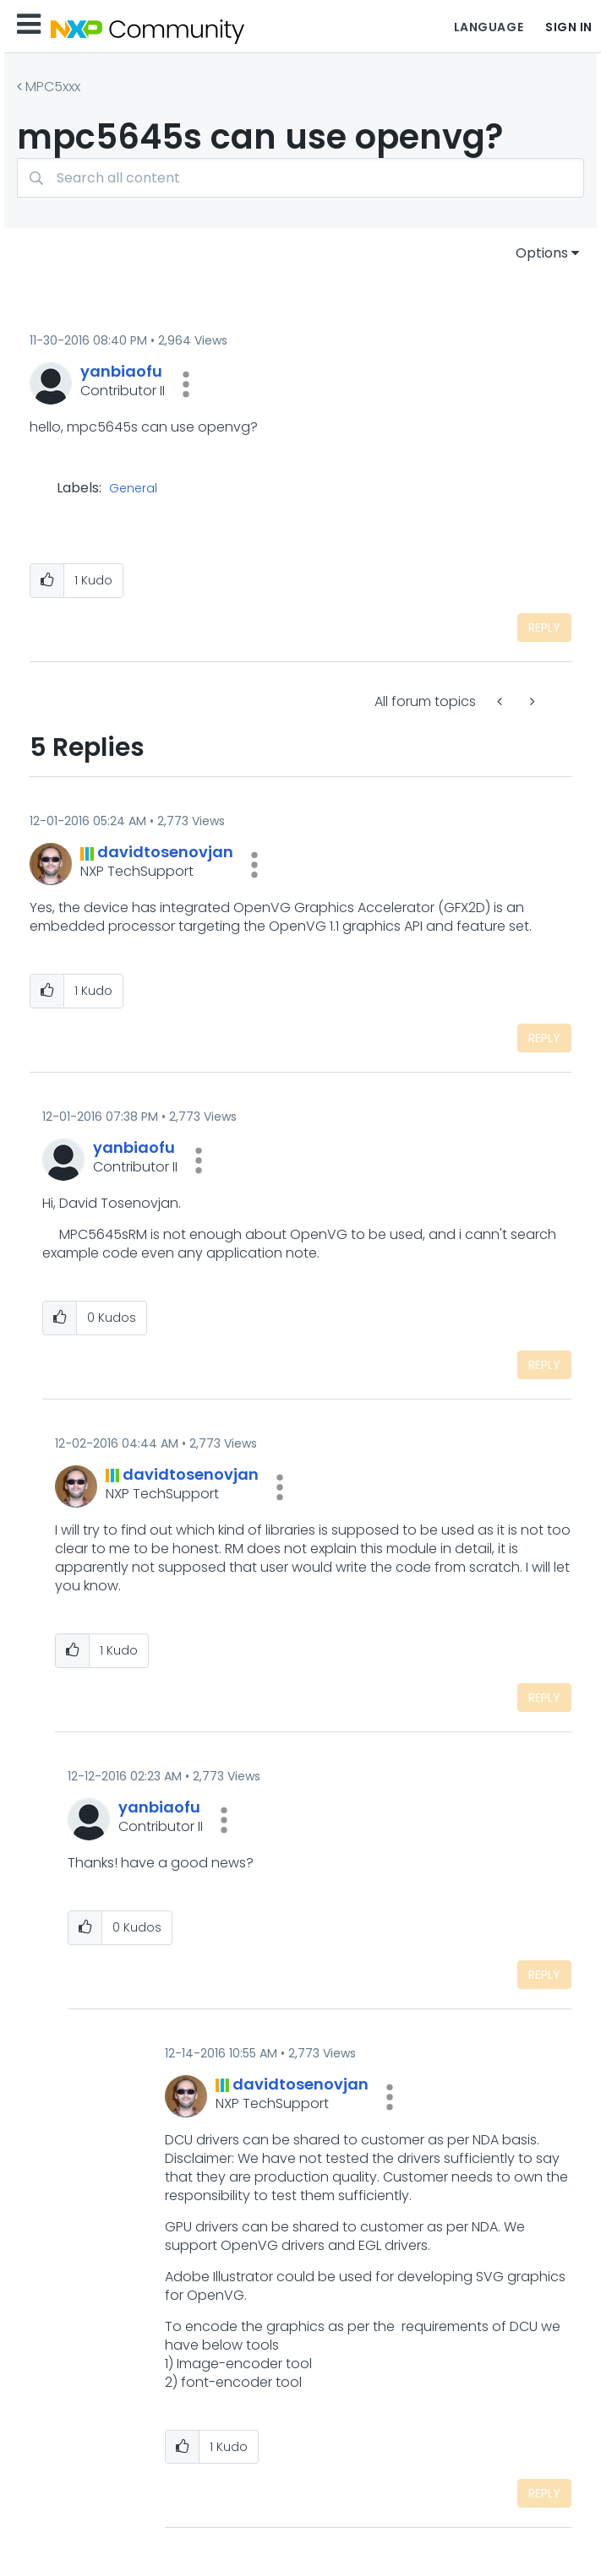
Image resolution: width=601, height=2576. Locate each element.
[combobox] (300, 178)
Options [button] (542, 253)
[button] (186, 384)
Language (488, 27)
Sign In (569, 27)
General (133, 489)
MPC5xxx (52, 86)
